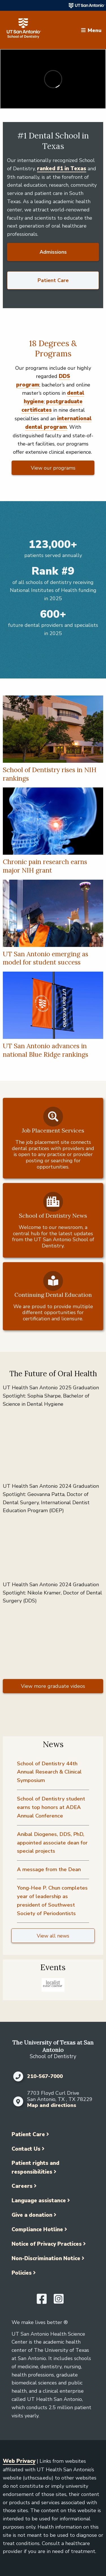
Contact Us (26, 2149)
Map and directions (51, 2105)
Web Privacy (19, 2461)
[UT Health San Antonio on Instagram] (59, 2301)
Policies (22, 2273)
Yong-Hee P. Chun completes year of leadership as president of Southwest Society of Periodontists (52, 1900)
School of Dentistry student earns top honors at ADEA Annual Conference (51, 1807)
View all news (53, 1935)
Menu (94, 30)
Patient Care (53, 280)
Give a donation (32, 2215)
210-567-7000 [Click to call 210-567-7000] (45, 2076)
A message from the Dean (49, 1869)
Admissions (53, 252)
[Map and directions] (18, 2101)
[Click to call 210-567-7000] (18, 2076)
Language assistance (39, 2200)
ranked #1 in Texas (61, 168)
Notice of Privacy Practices (47, 2244)
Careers (22, 2186)
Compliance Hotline (37, 2229)
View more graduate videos (53, 1686)
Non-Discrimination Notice (46, 2258)
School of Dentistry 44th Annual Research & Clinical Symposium (49, 1772)
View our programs (53, 468)
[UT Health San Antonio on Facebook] (42, 2301)
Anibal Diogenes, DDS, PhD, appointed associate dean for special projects (52, 1843)
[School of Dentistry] (23, 30)
